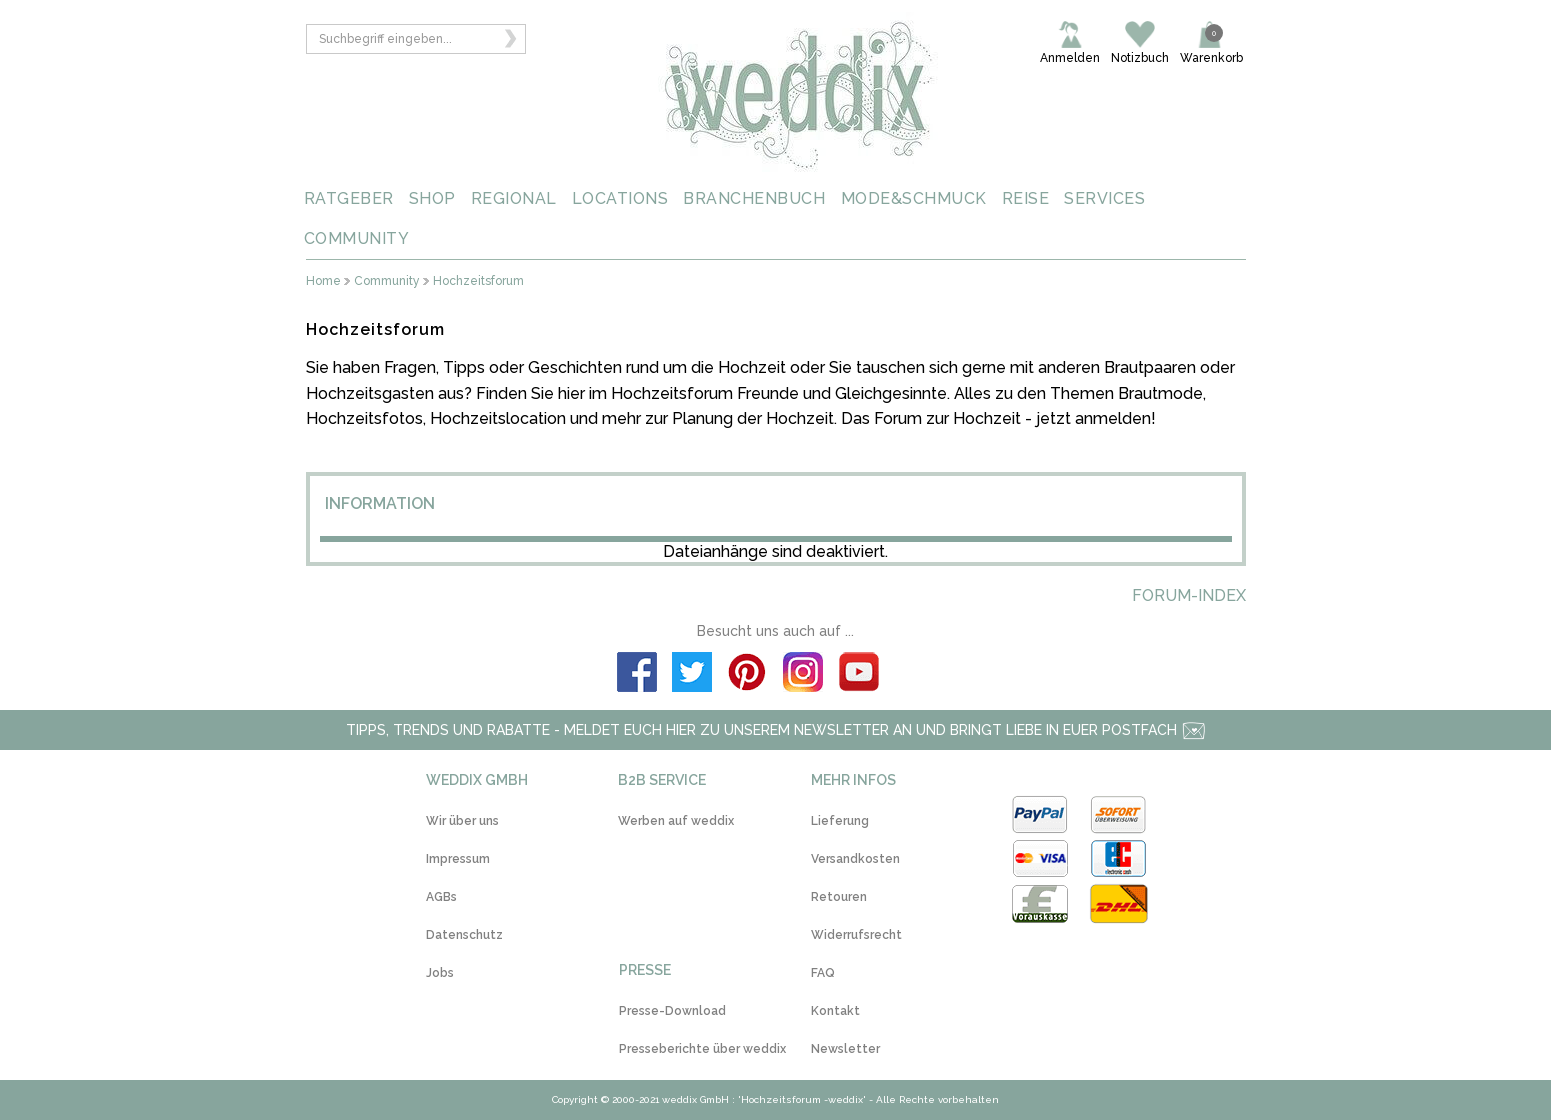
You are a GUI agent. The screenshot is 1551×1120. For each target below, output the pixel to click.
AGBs (441, 897)
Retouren (839, 897)
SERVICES (1104, 198)
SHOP (432, 198)
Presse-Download (672, 1011)
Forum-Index (1189, 595)
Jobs (440, 973)
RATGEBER (349, 198)
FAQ (823, 973)
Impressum (458, 859)
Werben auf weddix (676, 821)
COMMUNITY (357, 238)
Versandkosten (855, 859)
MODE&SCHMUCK (914, 198)
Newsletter (845, 1049)
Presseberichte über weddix (702, 1049)
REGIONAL (514, 198)
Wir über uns (462, 821)
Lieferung (840, 821)
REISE (1026, 198)
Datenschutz (464, 935)
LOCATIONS (620, 198)
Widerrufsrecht (856, 935)
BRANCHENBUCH (754, 198)
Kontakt (835, 1011)
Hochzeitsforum (478, 281)
